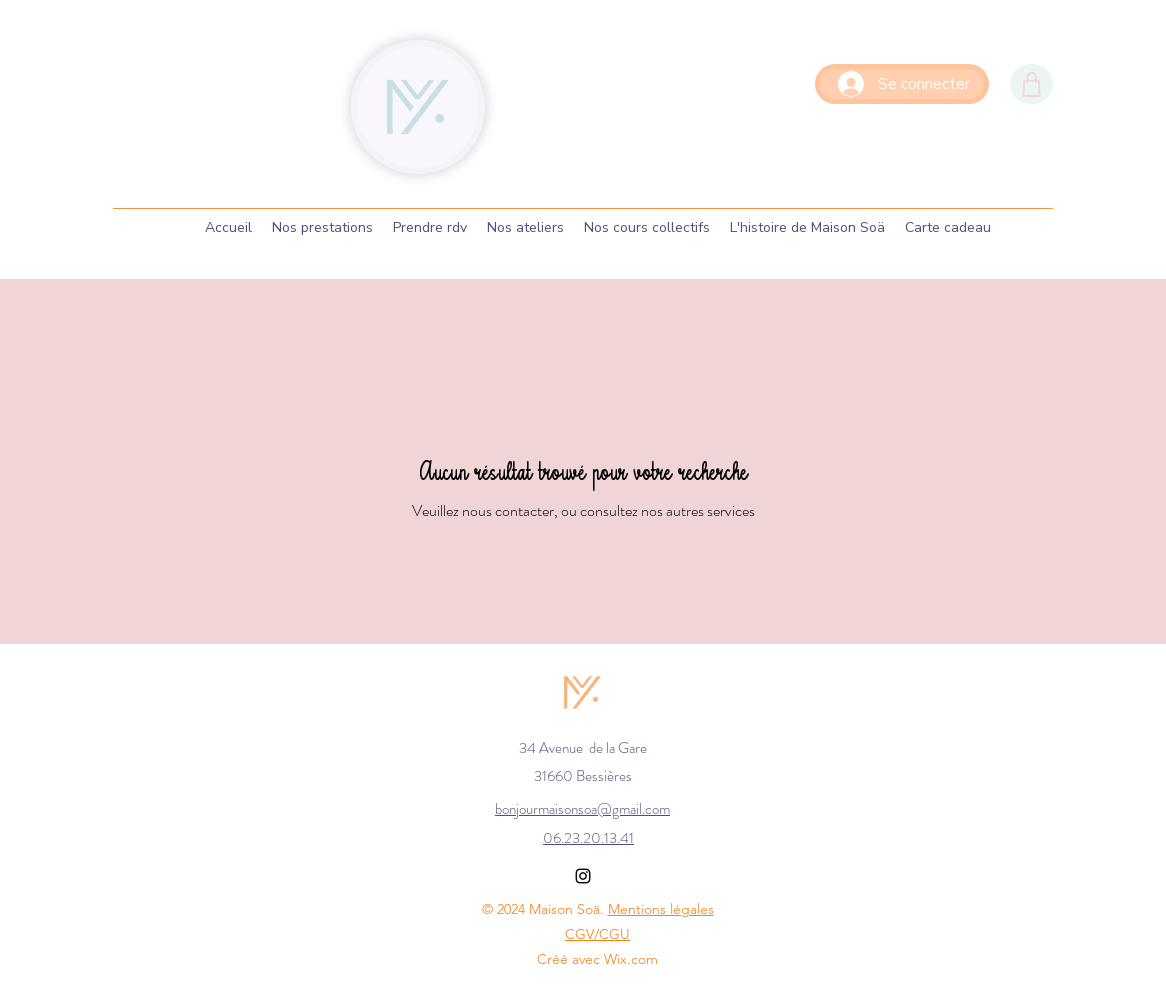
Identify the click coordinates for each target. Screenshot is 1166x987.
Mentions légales (661, 909)
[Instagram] (583, 876)
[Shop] (1031, 84)
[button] (430, 228)
